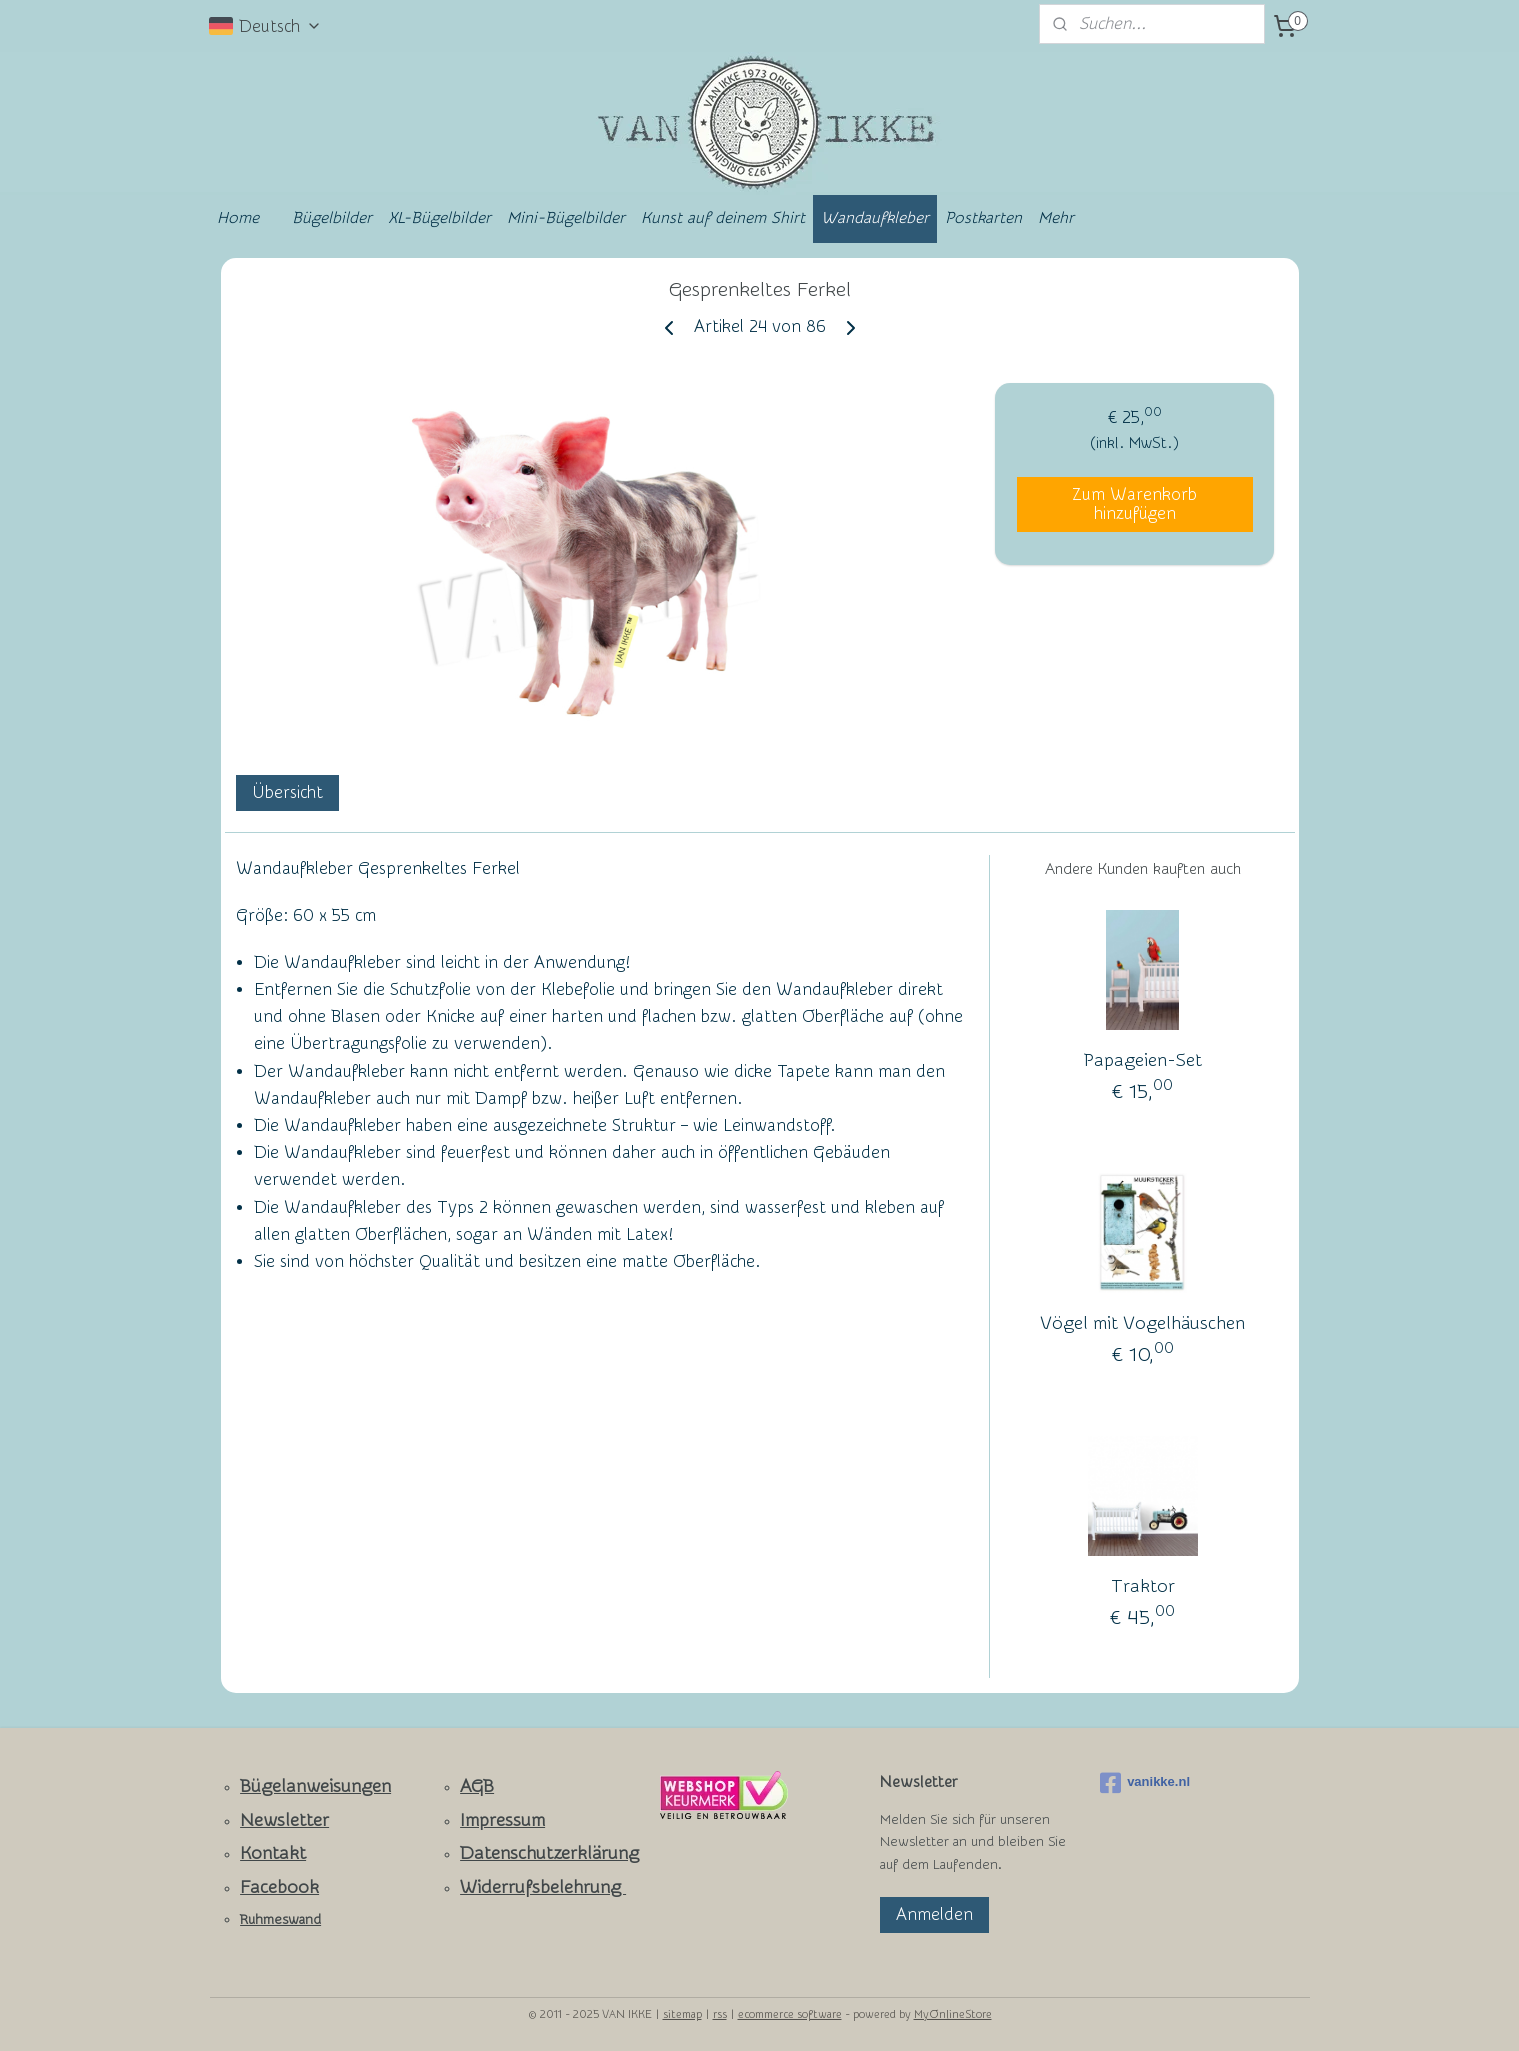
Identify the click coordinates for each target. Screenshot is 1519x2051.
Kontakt (273, 1853)
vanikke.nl (1145, 1783)
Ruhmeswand (280, 1920)
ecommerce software (790, 2014)
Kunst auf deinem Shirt (723, 218)
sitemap (682, 2014)
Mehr (1056, 218)
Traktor (1142, 1586)
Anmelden (934, 1914)
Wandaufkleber (875, 218)
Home (238, 218)
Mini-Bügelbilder (566, 218)
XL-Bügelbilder (439, 218)
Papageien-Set (1142, 1060)
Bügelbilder (332, 218)
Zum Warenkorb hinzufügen (1134, 504)
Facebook (279, 1887)
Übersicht (286, 792)
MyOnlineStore (953, 2014)
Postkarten (983, 218)
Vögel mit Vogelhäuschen (1142, 1323)
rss (720, 2014)
